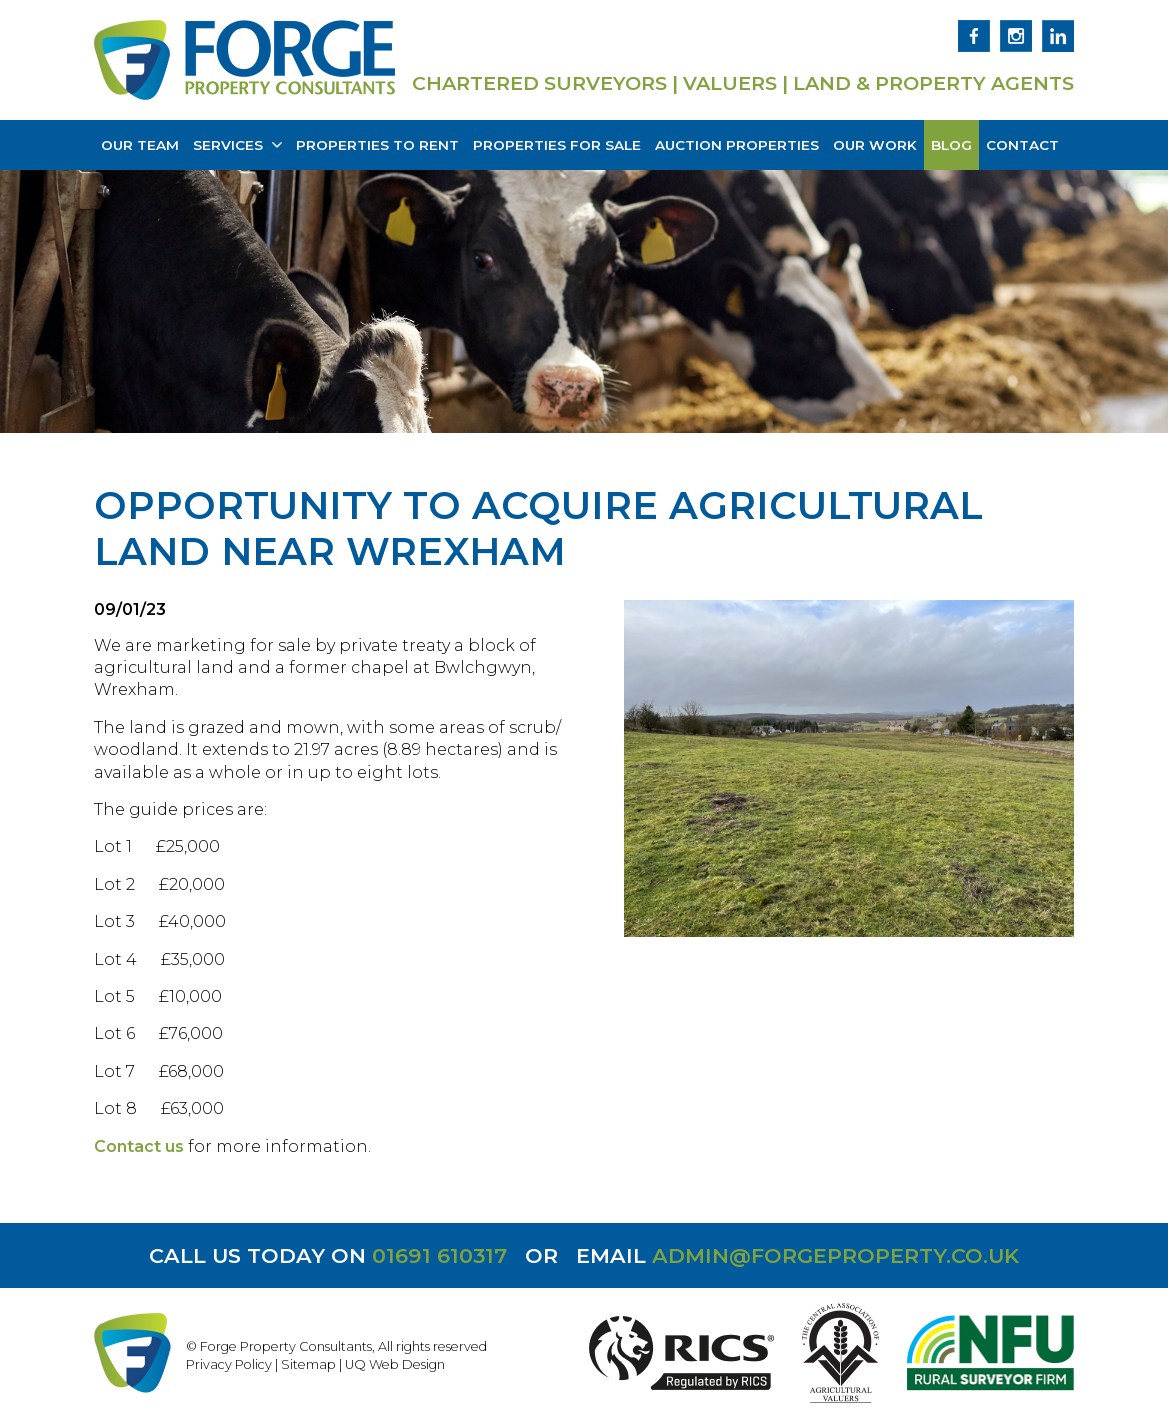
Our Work (875, 145)
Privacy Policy (229, 1364)
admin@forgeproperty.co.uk (835, 1255)
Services (237, 145)
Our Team (140, 145)
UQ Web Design (395, 1364)
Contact (1022, 145)
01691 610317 (439, 1255)
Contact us (139, 1146)
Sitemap (308, 1364)
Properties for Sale (557, 145)
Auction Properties (737, 145)
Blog (951, 145)
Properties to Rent (377, 145)
